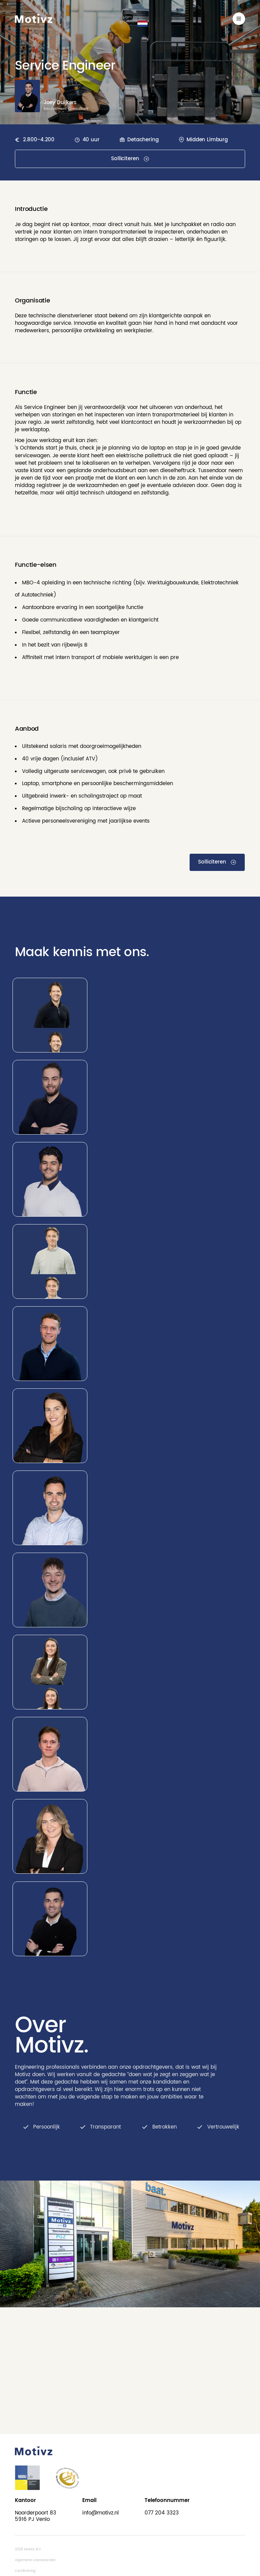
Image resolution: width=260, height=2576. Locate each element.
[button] (142, 24)
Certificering (25, 2571)
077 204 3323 (162, 2513)
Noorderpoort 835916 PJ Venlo (35, 2516)
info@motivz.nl (100, 2513)
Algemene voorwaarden (35, 2560)
